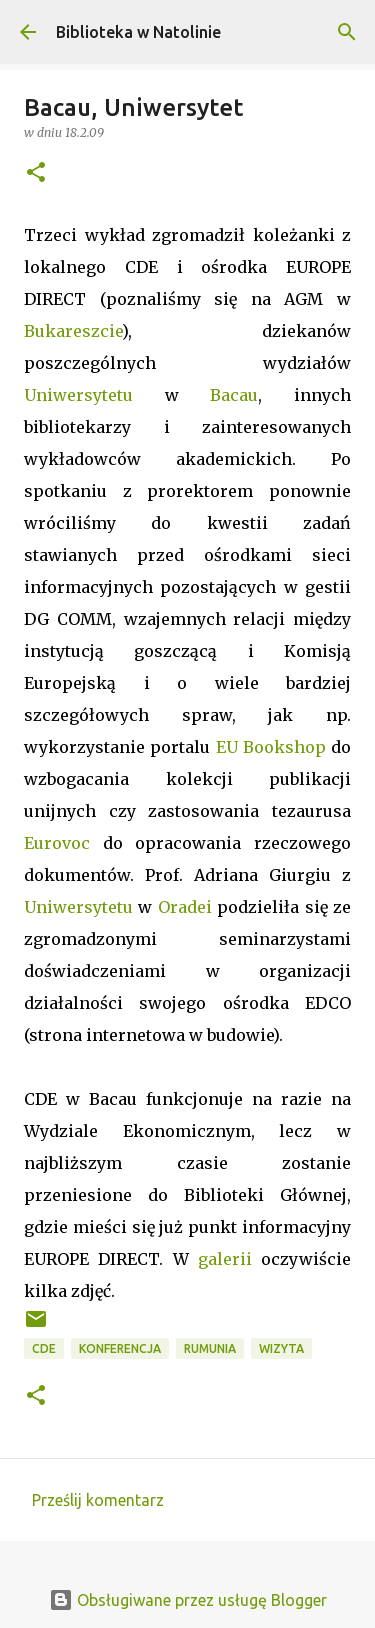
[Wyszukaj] (347, 32)
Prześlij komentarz (98, 1500)
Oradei (185, 907)
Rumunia (210, 1348)
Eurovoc (57, 843)
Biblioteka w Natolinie (138, 32)
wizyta (281, 1348)
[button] (36, 173)
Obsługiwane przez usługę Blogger (188, 1600)
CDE (44, 1348)
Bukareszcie (73, 331)
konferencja (120, 1348)
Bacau (234, 395)
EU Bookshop (271, 747)
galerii (225, 1259)
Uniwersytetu (78, 395)
